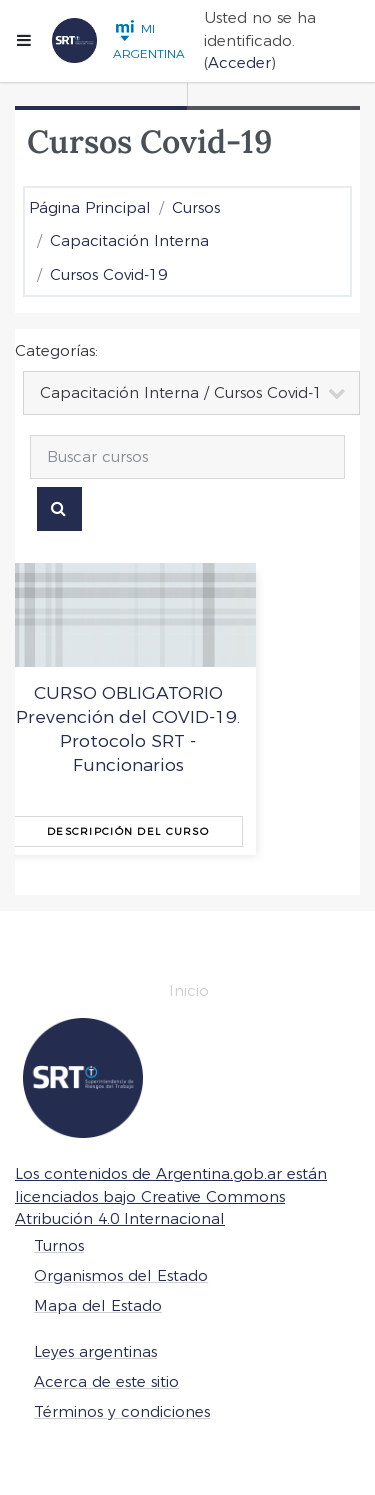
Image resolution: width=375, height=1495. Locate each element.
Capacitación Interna (129, 240)
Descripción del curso (128, 831)
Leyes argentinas (95, 1351)
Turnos (59, 1245)
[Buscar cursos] (187, 457)
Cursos (196, 207)
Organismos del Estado (121, 1275)
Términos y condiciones (122, 1411)
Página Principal (90, 207)
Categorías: (56, 350)
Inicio (189, 990)
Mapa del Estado (98, 1305)
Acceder (239, 62)
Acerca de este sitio (106, 1381)
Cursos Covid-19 (108, 274)
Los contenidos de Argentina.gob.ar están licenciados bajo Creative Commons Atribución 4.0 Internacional (171, 1196)
